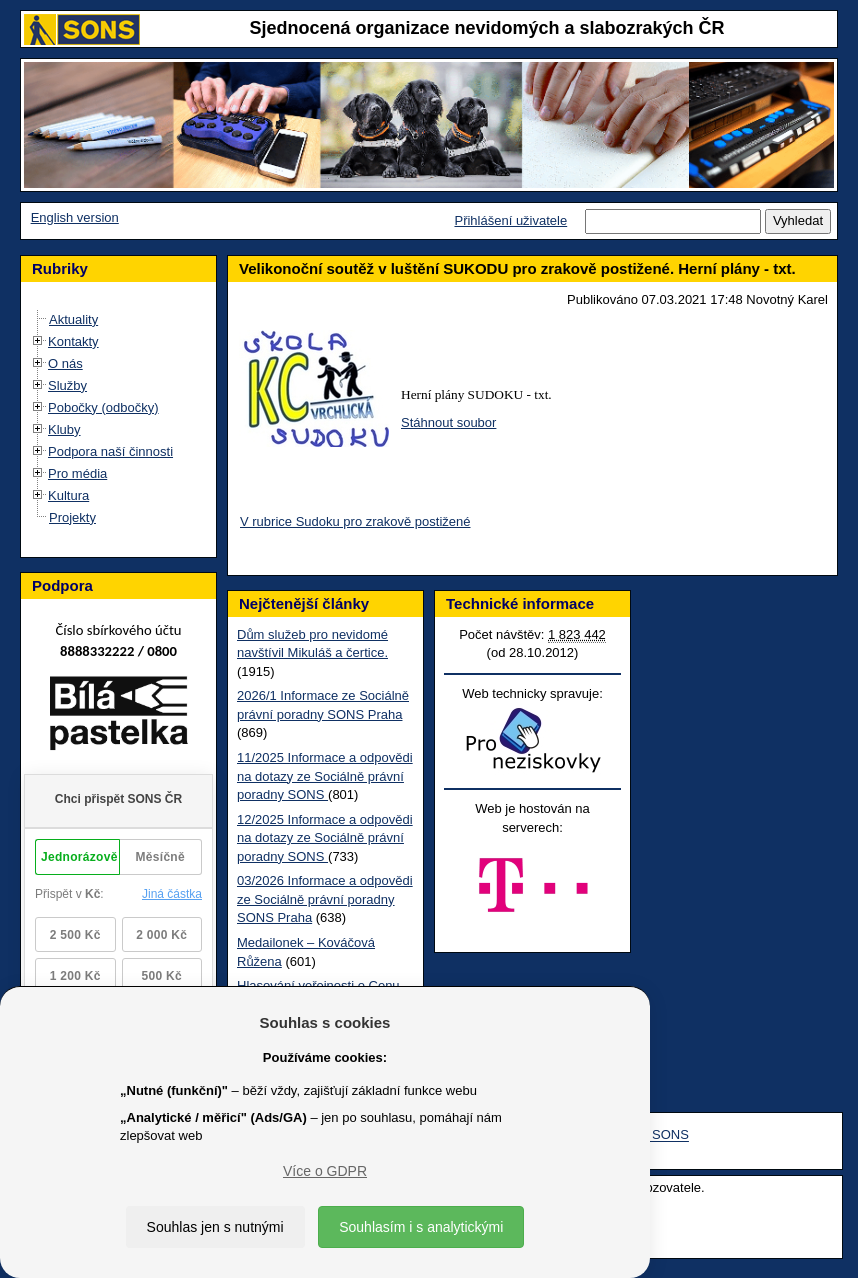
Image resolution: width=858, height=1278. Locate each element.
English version (75, 217)
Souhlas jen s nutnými (215, 1227)
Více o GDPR (325, 1171)
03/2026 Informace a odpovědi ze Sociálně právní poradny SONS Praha (325, 899)
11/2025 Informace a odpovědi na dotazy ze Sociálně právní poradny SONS (325, 776)
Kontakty (73, 341)
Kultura (68, 495)
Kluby (64, 429)
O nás (65, 363)
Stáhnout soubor (448, 422)
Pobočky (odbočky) (103, 407)
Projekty (72, 517)
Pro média (77, 473)
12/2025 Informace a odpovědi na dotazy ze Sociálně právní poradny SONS (325, 838)
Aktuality (73, 319)
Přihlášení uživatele (510, 220)
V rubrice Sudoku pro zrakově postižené (355, 521)
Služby (67, 385)
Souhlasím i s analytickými (421, 1227)
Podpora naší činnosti (110, 451)
